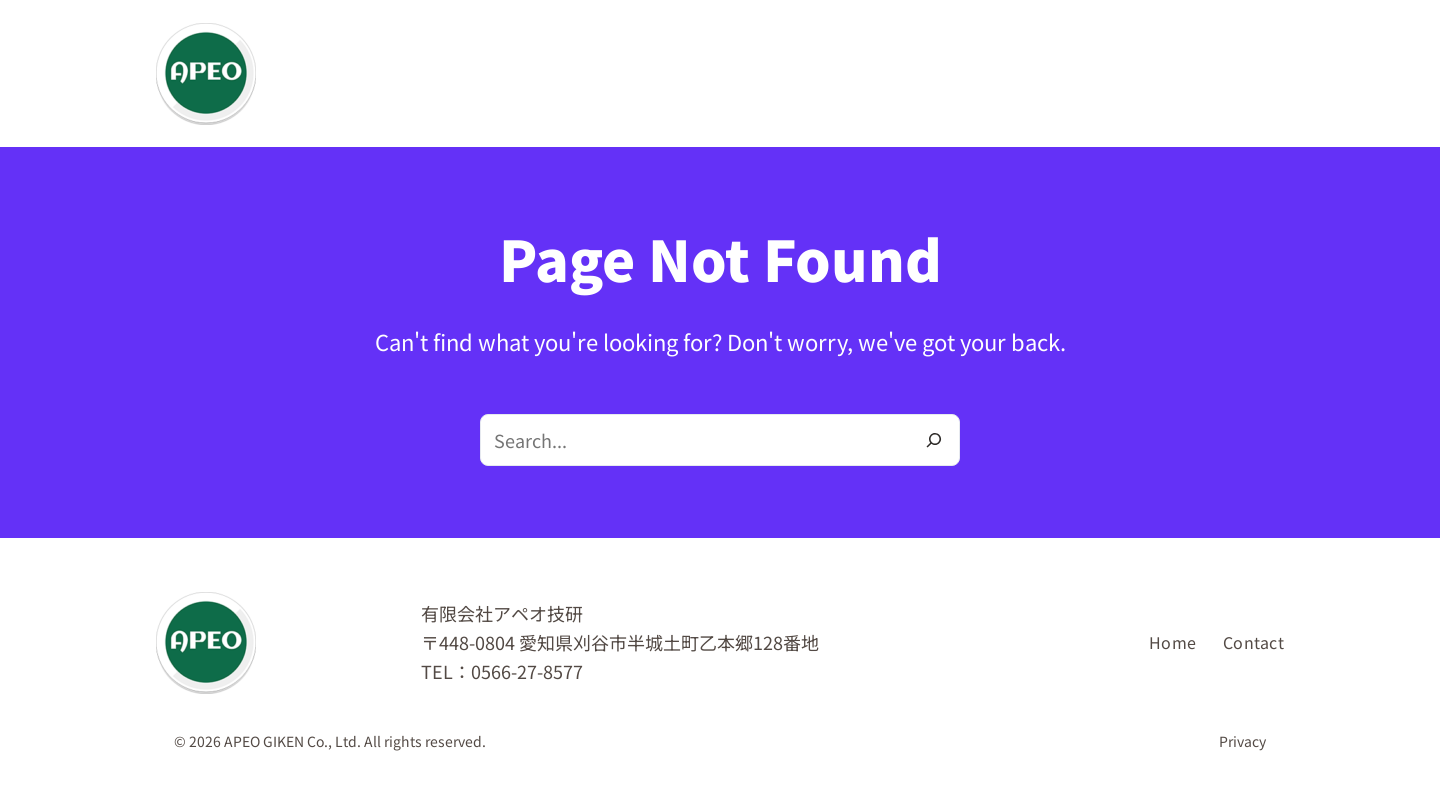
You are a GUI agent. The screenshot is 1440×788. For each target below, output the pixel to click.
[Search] (934, 440)
